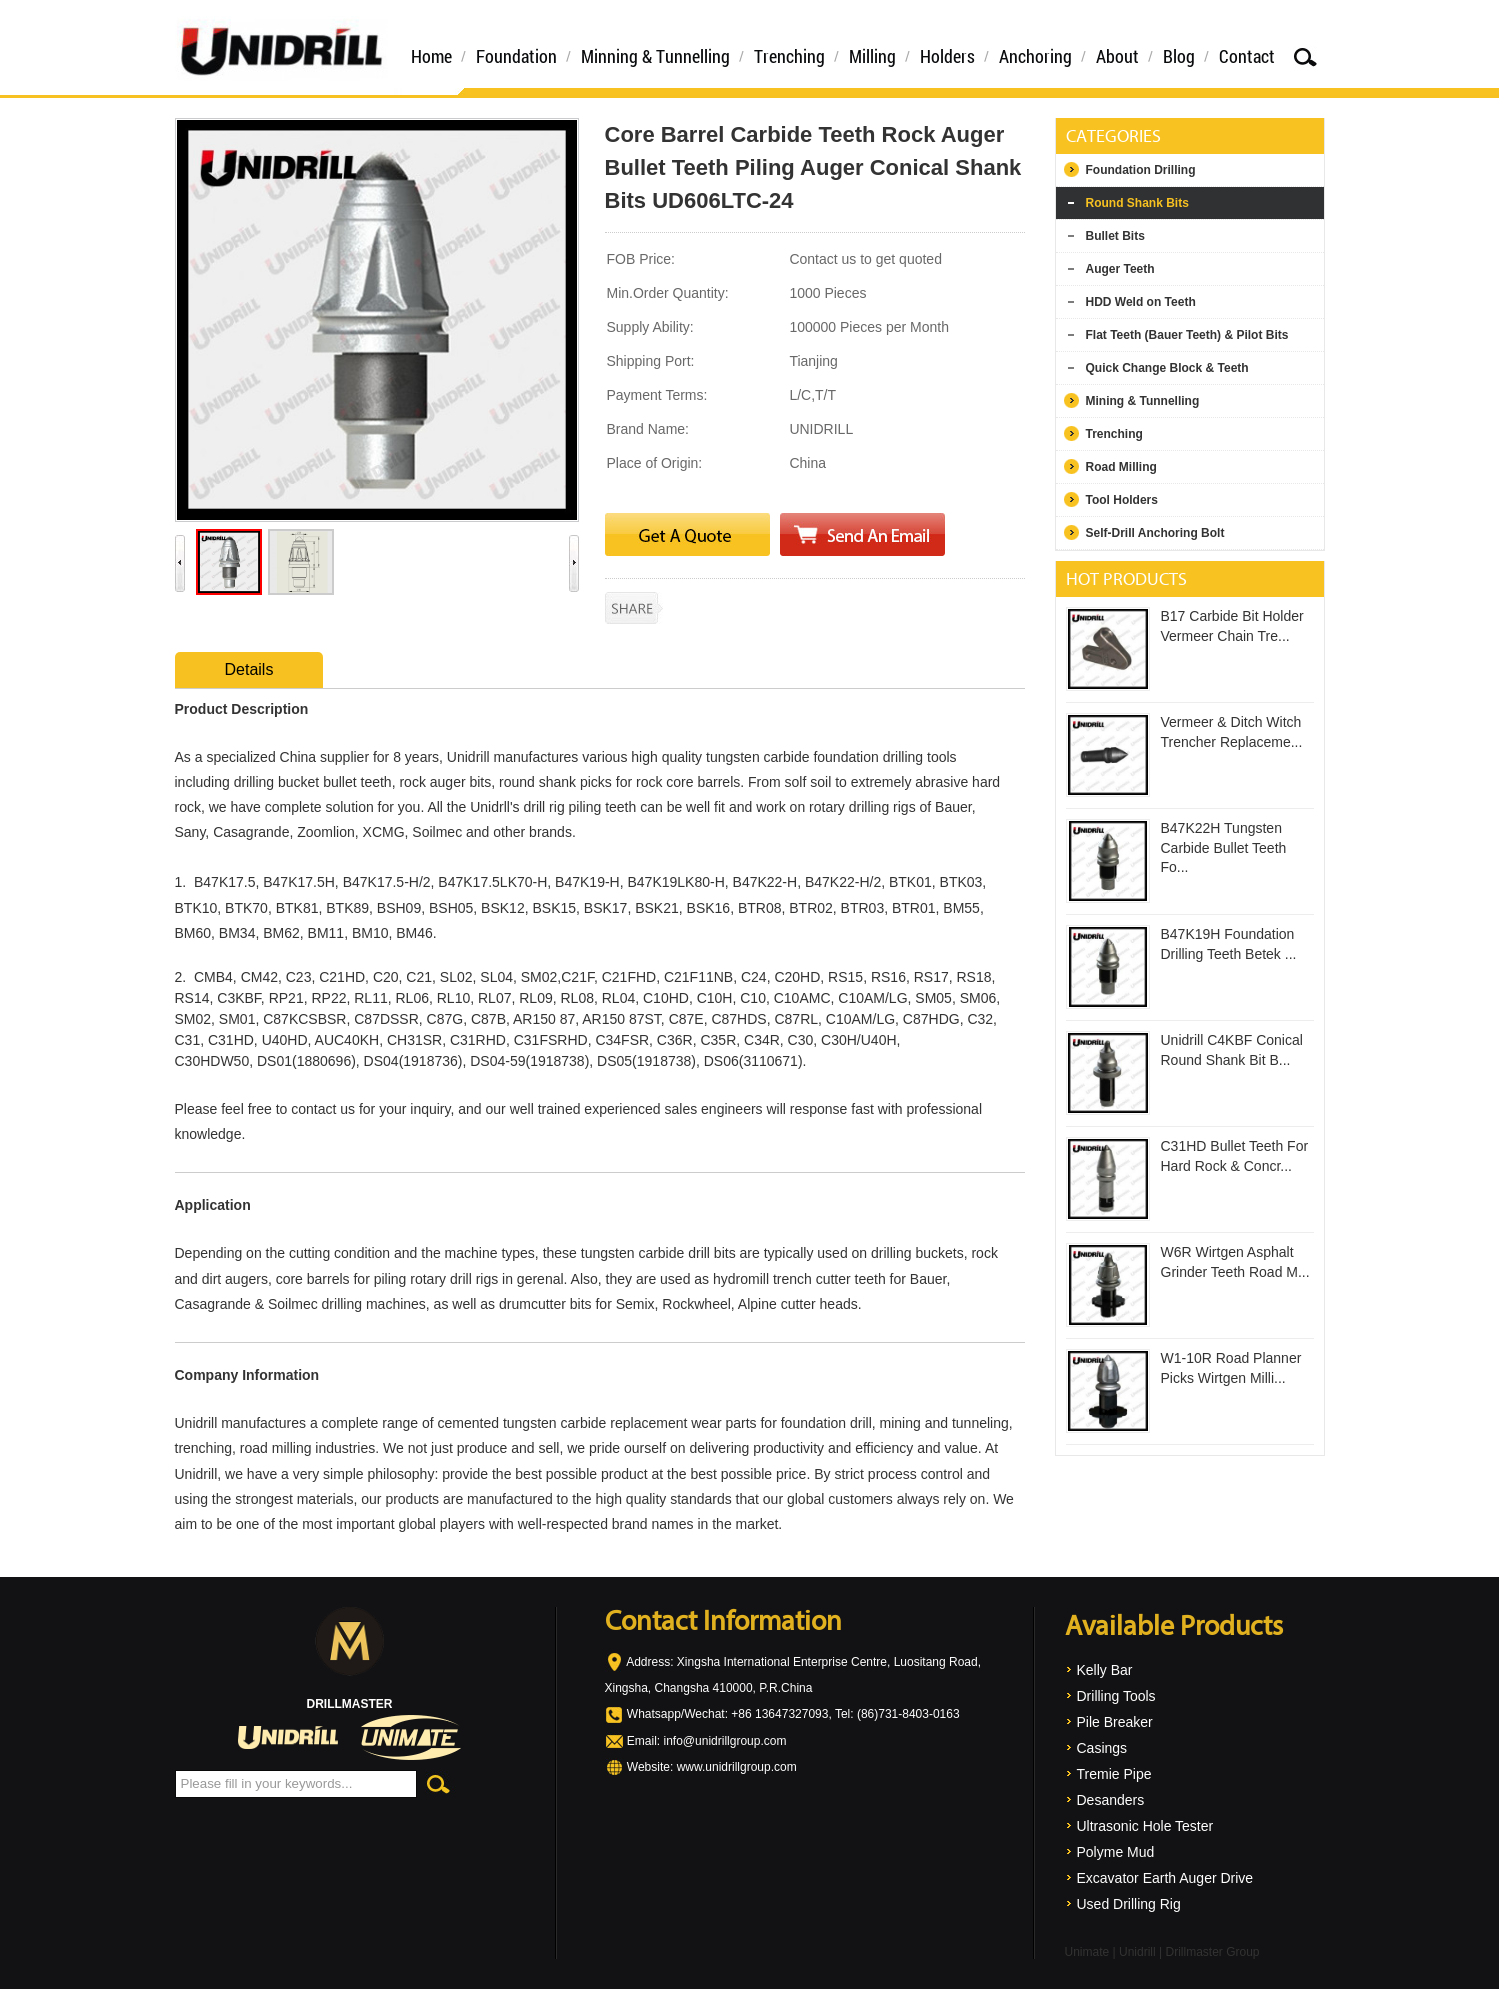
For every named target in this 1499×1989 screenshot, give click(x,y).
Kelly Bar (1105, 1670)
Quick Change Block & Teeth (1167, 368)
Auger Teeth (1120, 269)
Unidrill (1137, 1952)
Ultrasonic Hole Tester (1145, 1826)
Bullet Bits (1115, 236)
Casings (1102, 1748)
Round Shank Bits (1137, 203)
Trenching (789, 56)
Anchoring (1035, 56)
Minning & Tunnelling (655, 56)
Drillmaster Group (1212, 1952)
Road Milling (1121, 467)
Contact (1247, 56)
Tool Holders (1122, 500)
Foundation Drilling (1141, 170)
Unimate (1087, 1952)
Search (1305, 56)
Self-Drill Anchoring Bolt (1155, 533)
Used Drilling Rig (1129, 1904)
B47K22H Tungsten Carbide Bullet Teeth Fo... (1224, 847)
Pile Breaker (1115, 1722)
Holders (947, 56)
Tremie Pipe (1114, 1774)
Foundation (516, 56)
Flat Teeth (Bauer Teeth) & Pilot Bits (1187, 335)
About (1117, 56)
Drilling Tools (1116, 1696)
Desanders (1111, 1800)
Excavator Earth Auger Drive (1165, 1878)
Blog (1179, 56)
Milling (872, 56)
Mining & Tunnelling (1143, 401)
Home (431, 56)
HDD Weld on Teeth (1141, 302)
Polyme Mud (1116, 1852)
